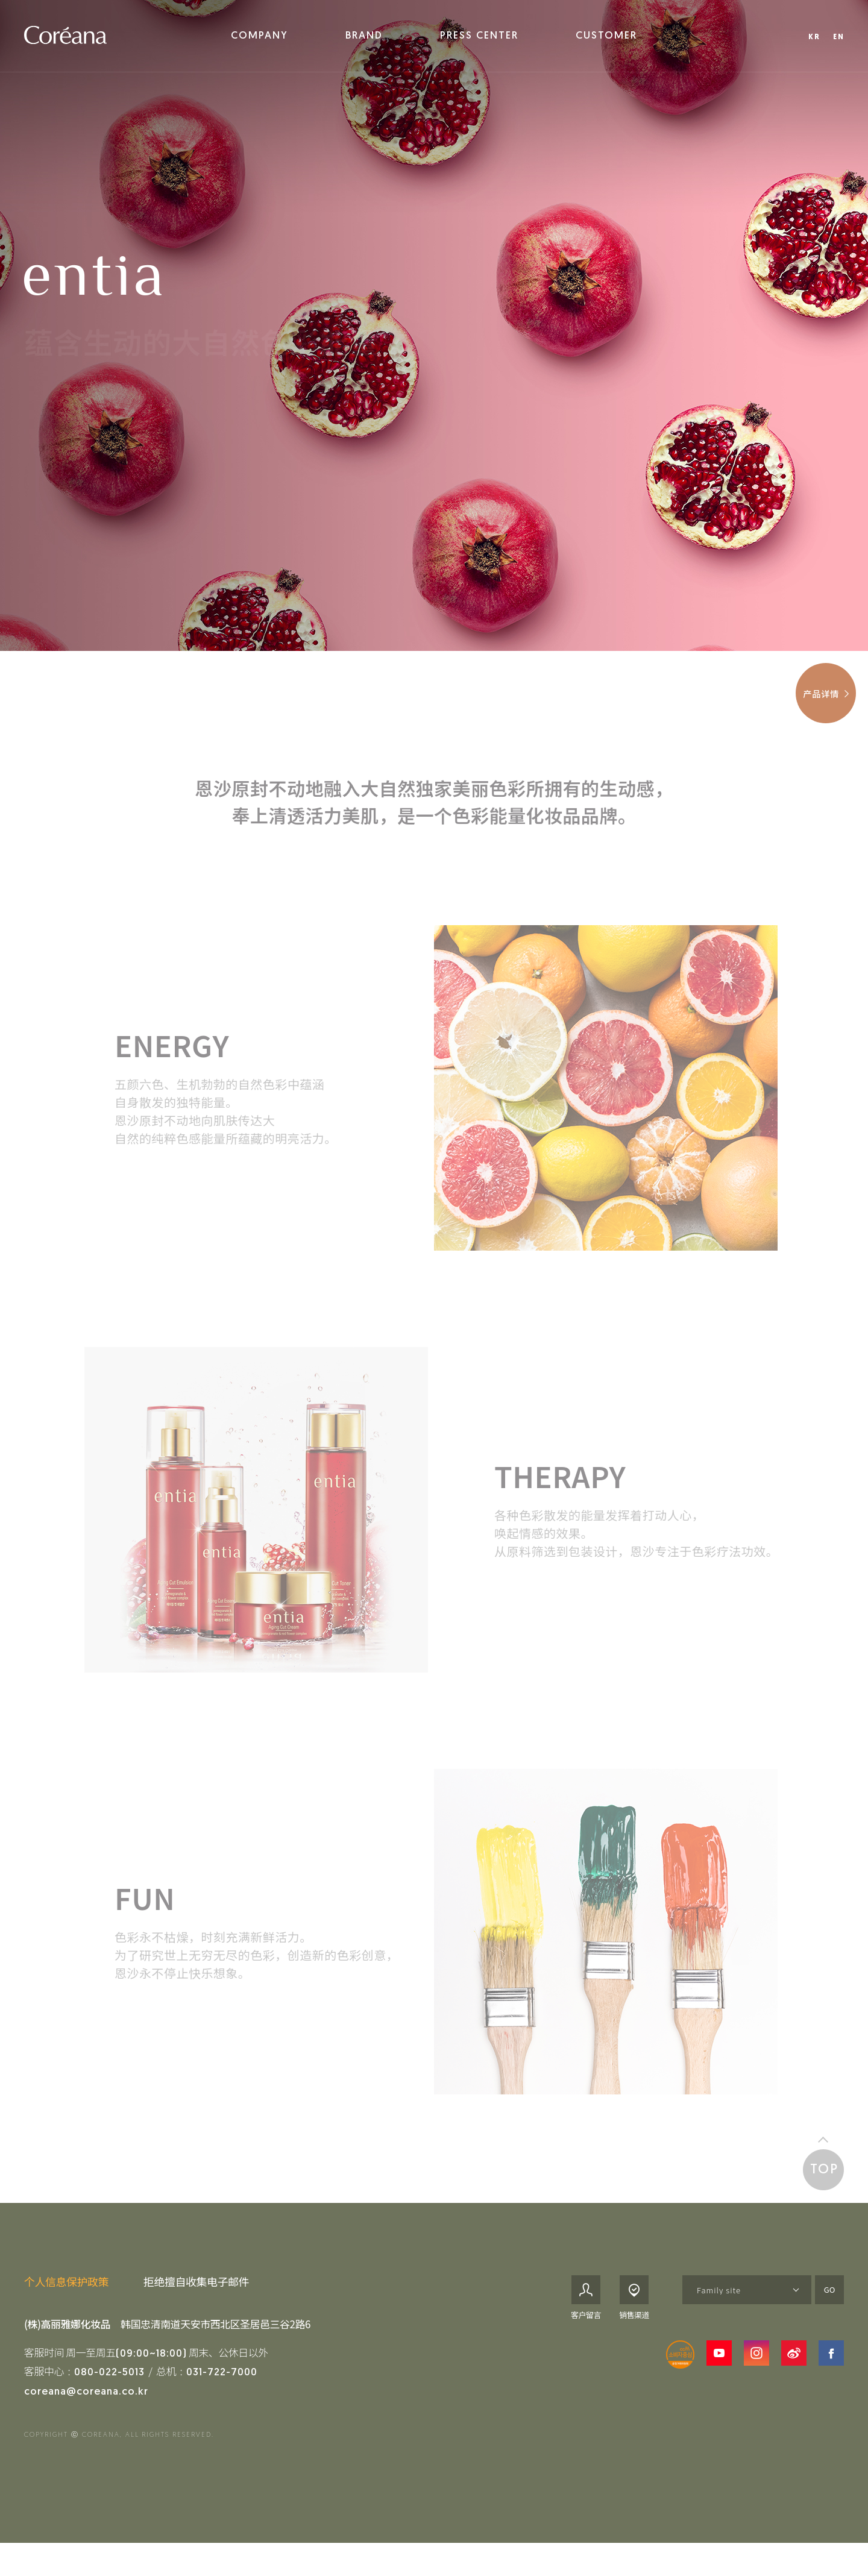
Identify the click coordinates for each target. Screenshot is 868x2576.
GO (829, 2296)
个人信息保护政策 (66, 2288)
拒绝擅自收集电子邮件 (196, 2288)
